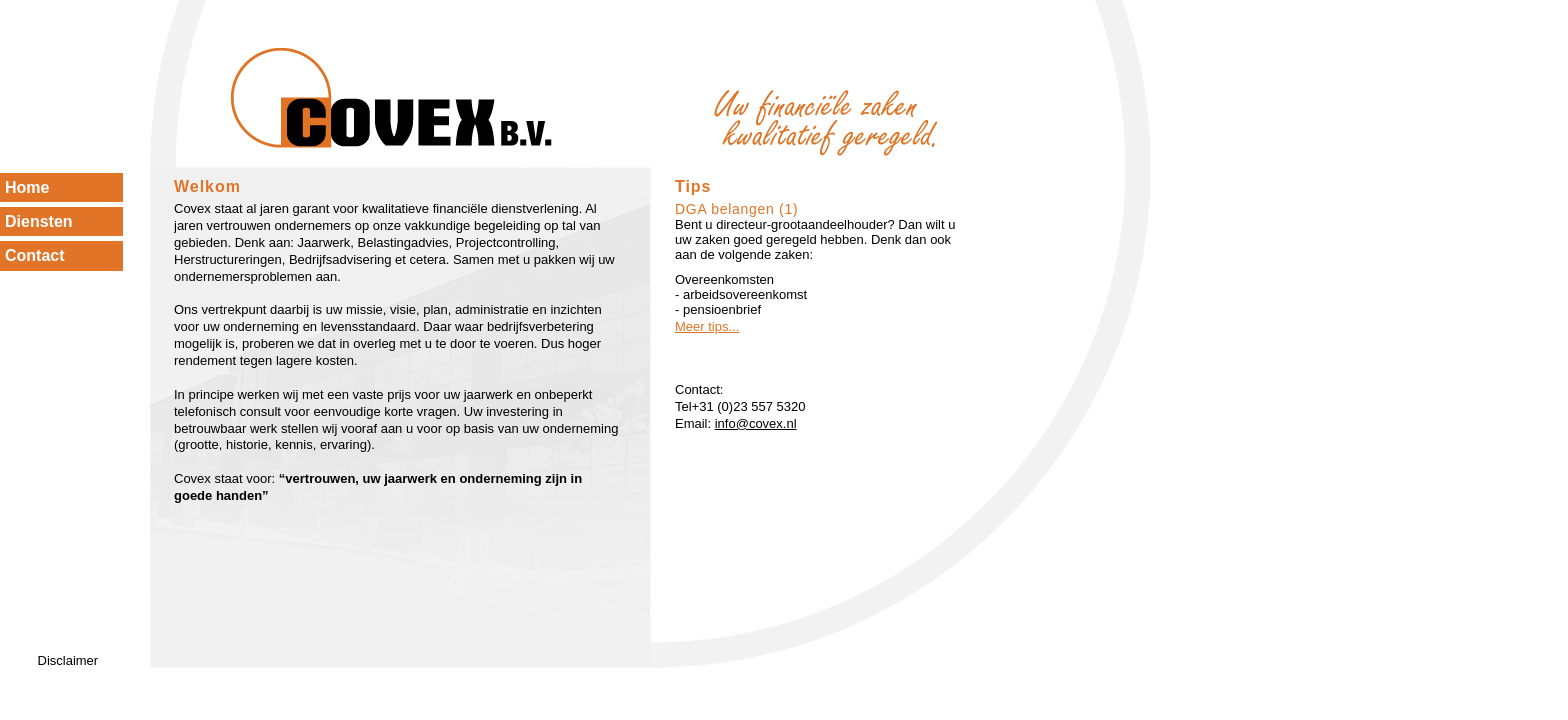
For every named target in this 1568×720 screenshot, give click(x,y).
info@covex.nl (756, 423)
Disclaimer (68, 660)
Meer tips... (707, 326)
